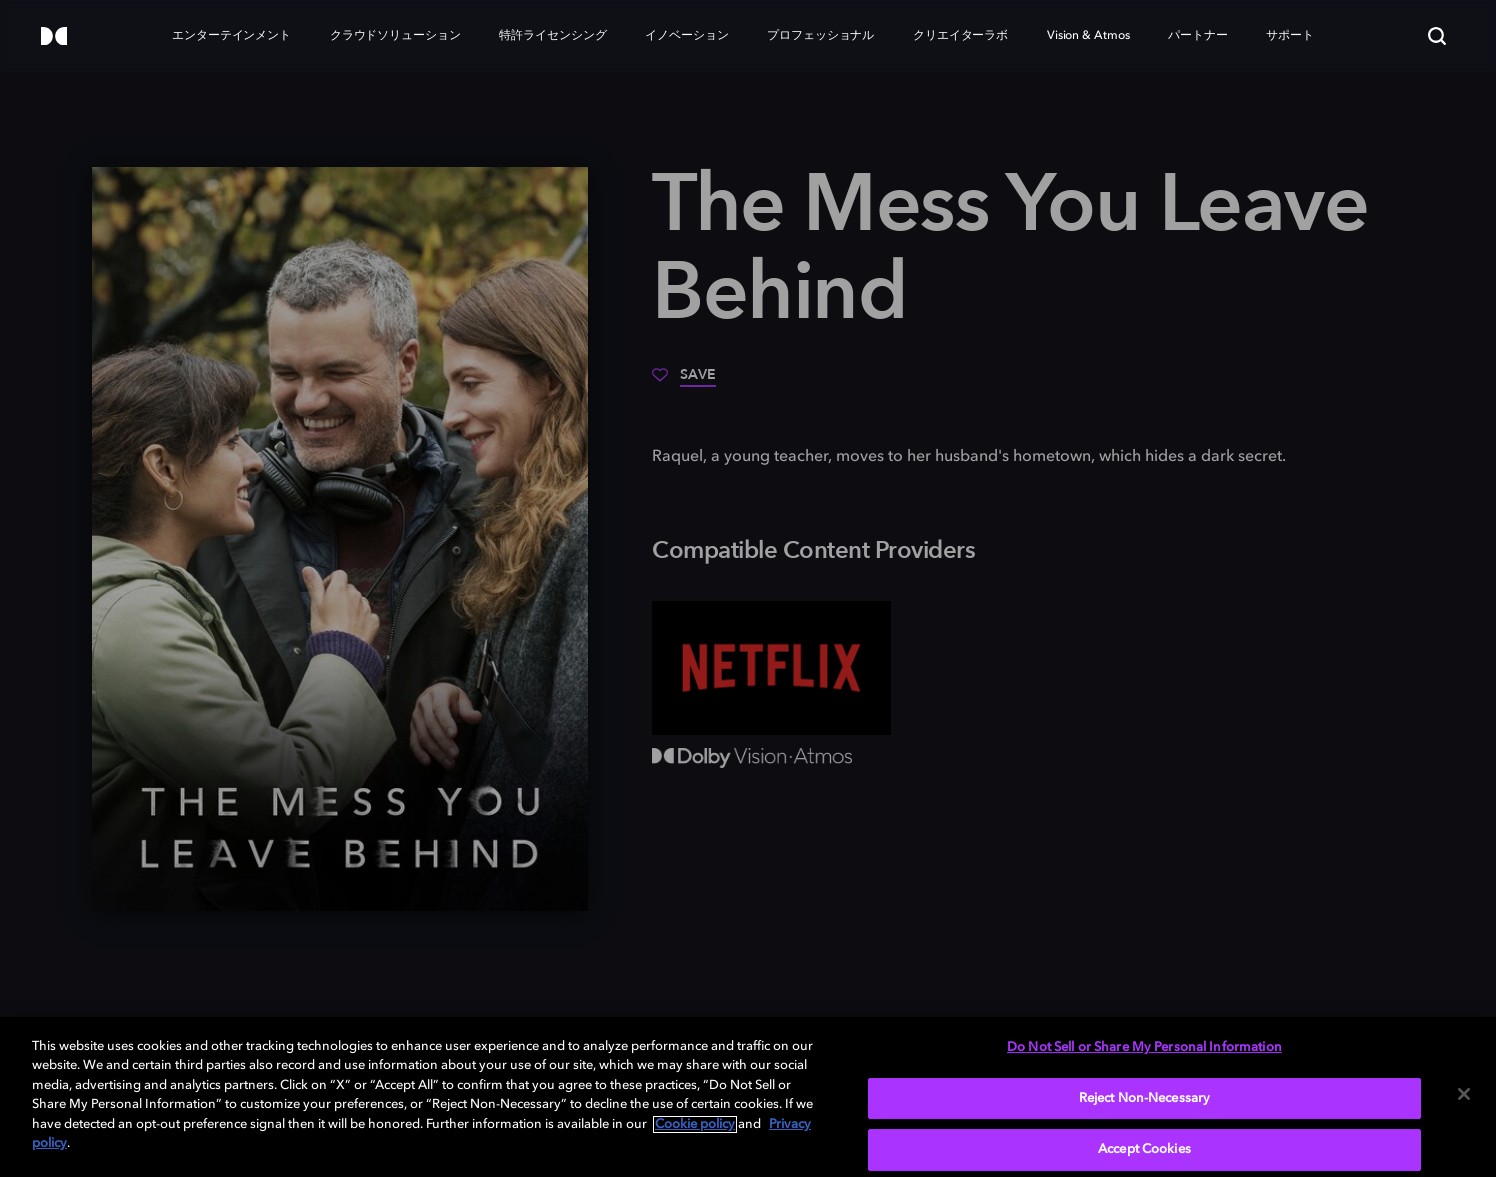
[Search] (1437, 36)
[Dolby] (54, 37)
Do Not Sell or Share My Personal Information (1144, 1047)
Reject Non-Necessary (1145, 1098)
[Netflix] (771, 668)
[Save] (684, 382)
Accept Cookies (1144, 1149)
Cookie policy (695, 1124)
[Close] (1464, 1094)
